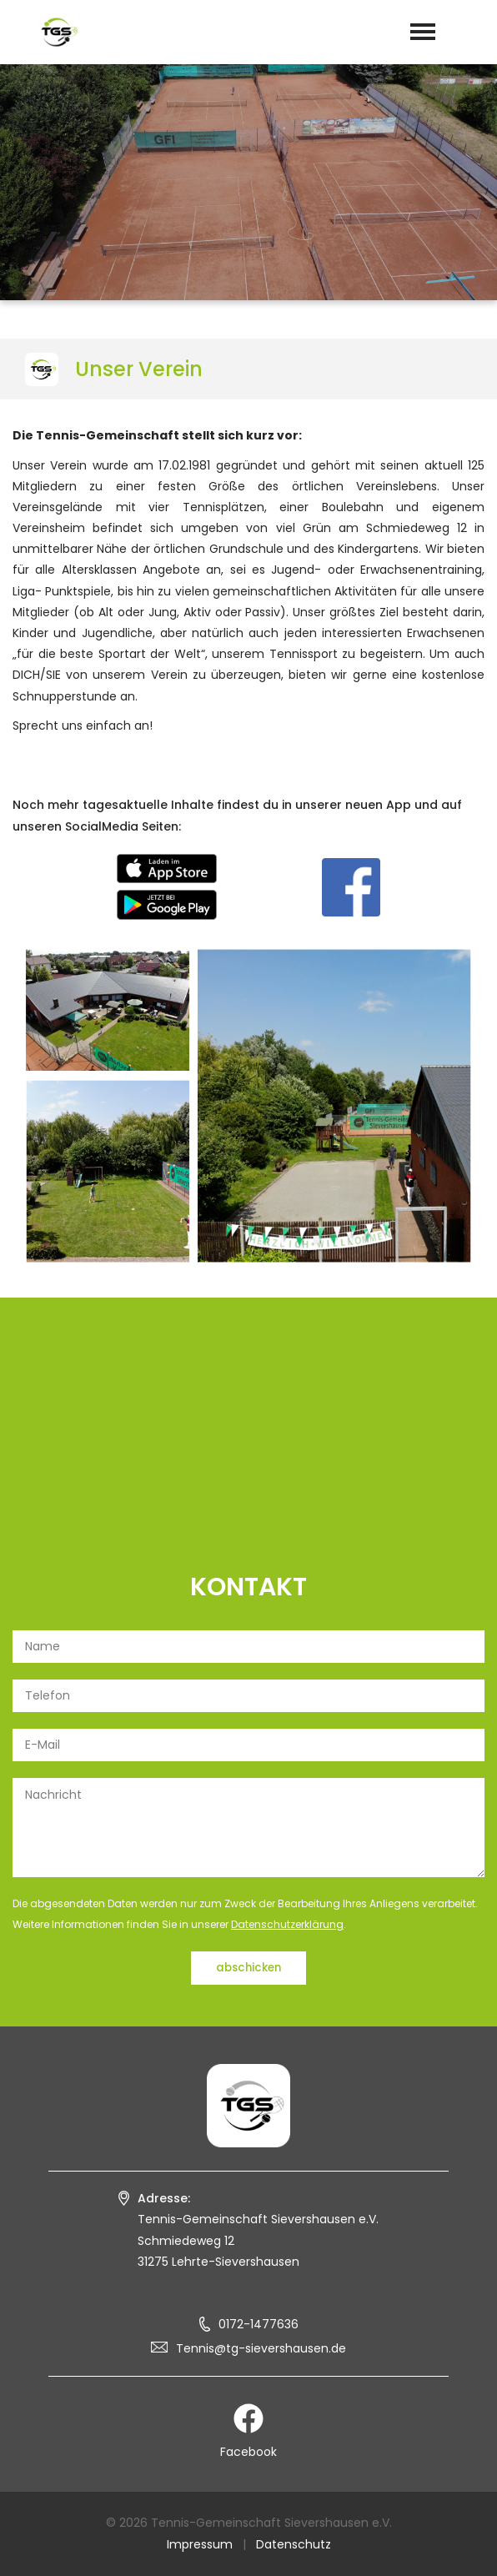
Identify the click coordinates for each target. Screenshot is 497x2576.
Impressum (200, 2544)
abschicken (248, 1968)
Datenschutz (293, 2544)
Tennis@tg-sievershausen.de (261, 2348)
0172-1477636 (258, 2324)
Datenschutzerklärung (287, 1924)
